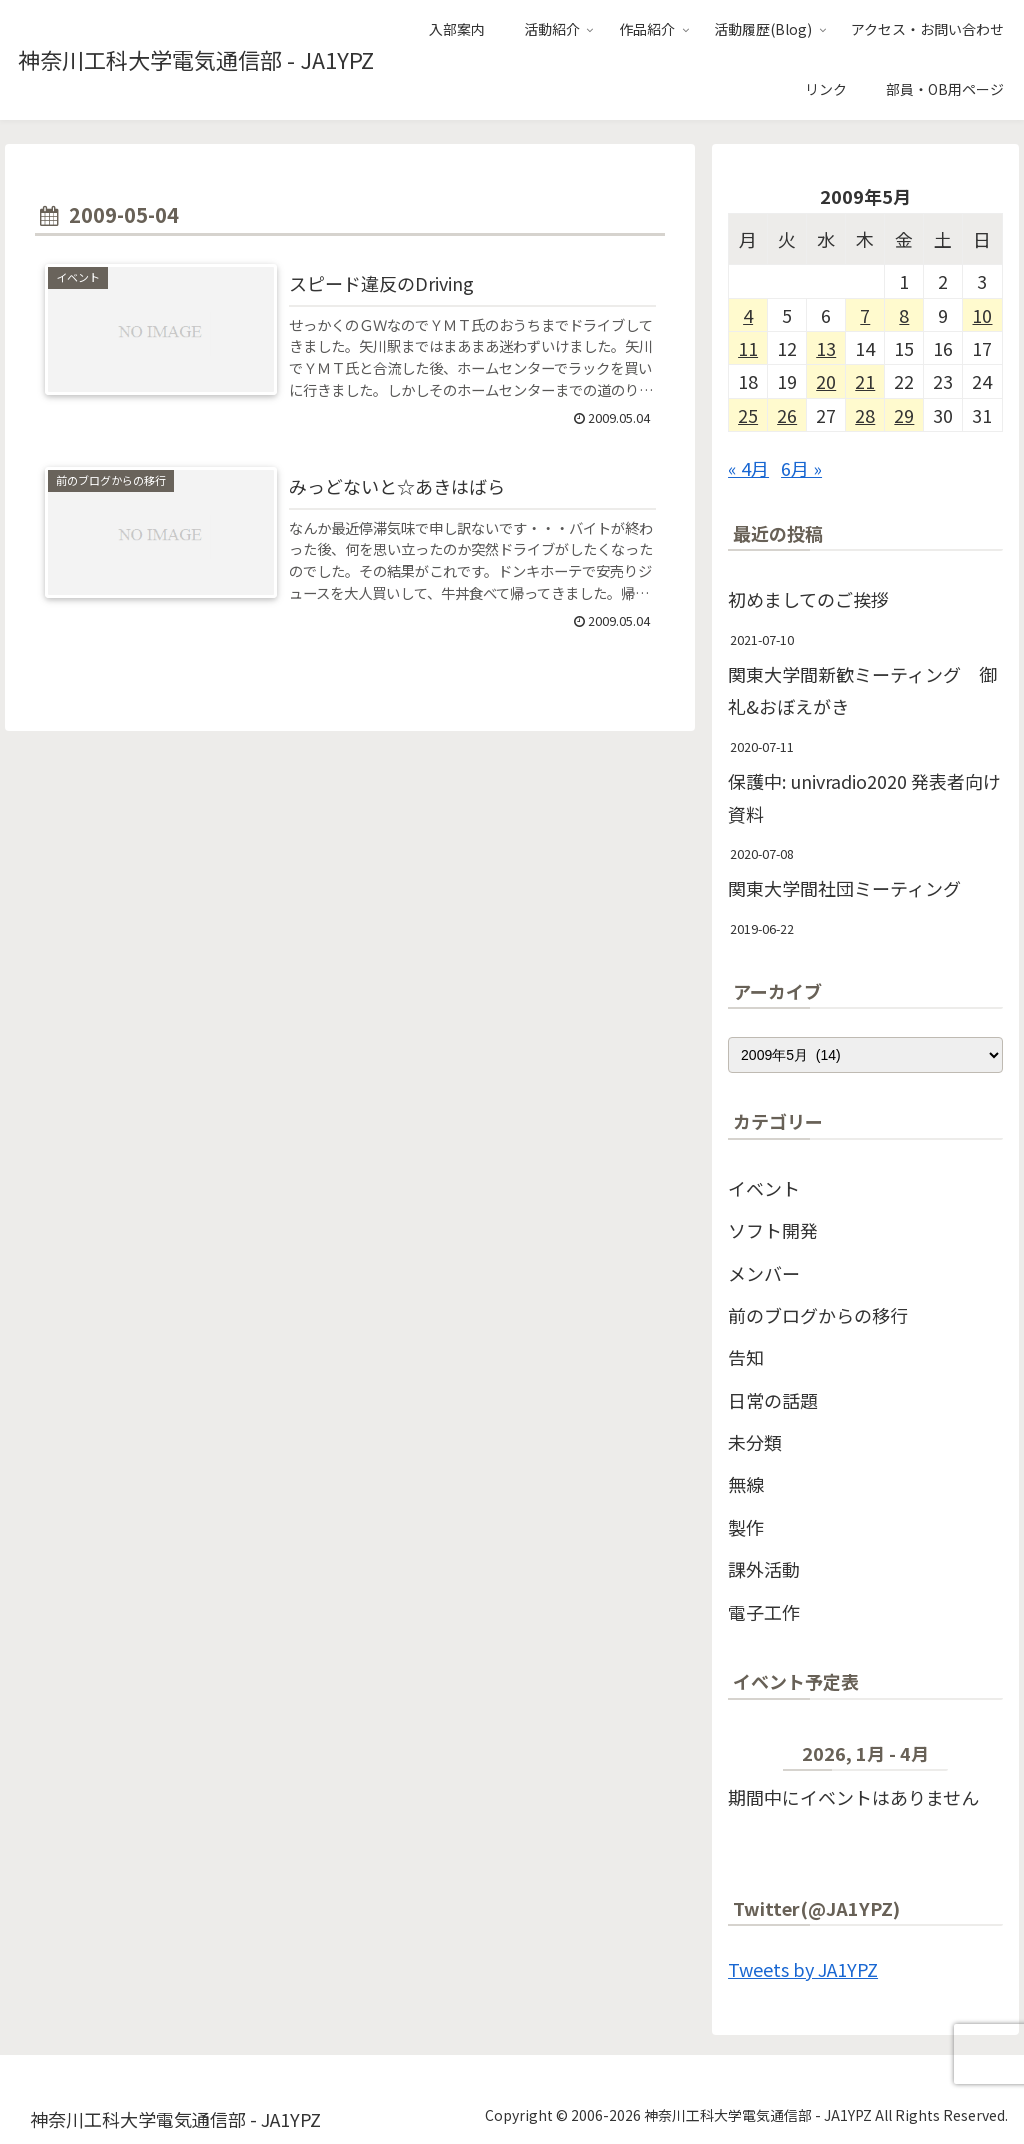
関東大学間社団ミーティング (844, 888)
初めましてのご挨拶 (808, 599)
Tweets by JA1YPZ (803, 1969)
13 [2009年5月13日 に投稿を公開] (826, 348)
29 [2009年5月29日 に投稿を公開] (904, 415)
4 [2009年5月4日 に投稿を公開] (748, 315)
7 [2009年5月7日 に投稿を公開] (865, 315)
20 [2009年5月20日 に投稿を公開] (826, 381)
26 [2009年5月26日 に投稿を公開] (787, 415)
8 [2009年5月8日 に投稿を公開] (904, 315)
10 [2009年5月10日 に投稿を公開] (982, 315)
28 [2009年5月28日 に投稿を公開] (865, 415)
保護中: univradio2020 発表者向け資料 (864, 797)
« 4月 (748, 468)
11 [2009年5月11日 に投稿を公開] (748, 348)
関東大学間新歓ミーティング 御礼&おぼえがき (862, 690)
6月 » (801, 468)
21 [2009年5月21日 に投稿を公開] (865, 381)
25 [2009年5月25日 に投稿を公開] (748, 415)
